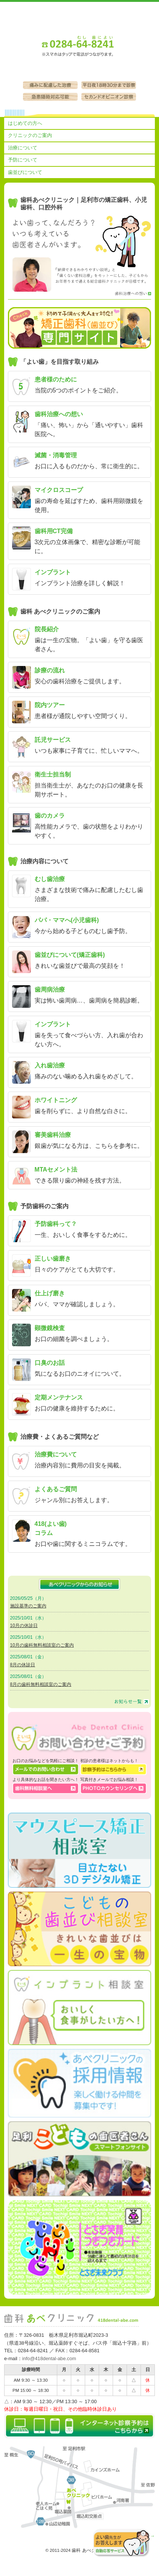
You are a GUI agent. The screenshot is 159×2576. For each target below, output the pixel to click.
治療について (22, 148)
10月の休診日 (24, 1625)
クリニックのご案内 (30, 135)
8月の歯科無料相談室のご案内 (41, 1684)
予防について (22, 160)
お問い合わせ (58, 70)
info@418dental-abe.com (49, 2358)
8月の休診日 (22, 1664)
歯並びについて (25, 172)
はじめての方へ (25, 123)
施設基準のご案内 (28, 1606)
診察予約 (100, 70)
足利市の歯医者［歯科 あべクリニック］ (79, 16)
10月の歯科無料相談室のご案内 (42, 1645)
